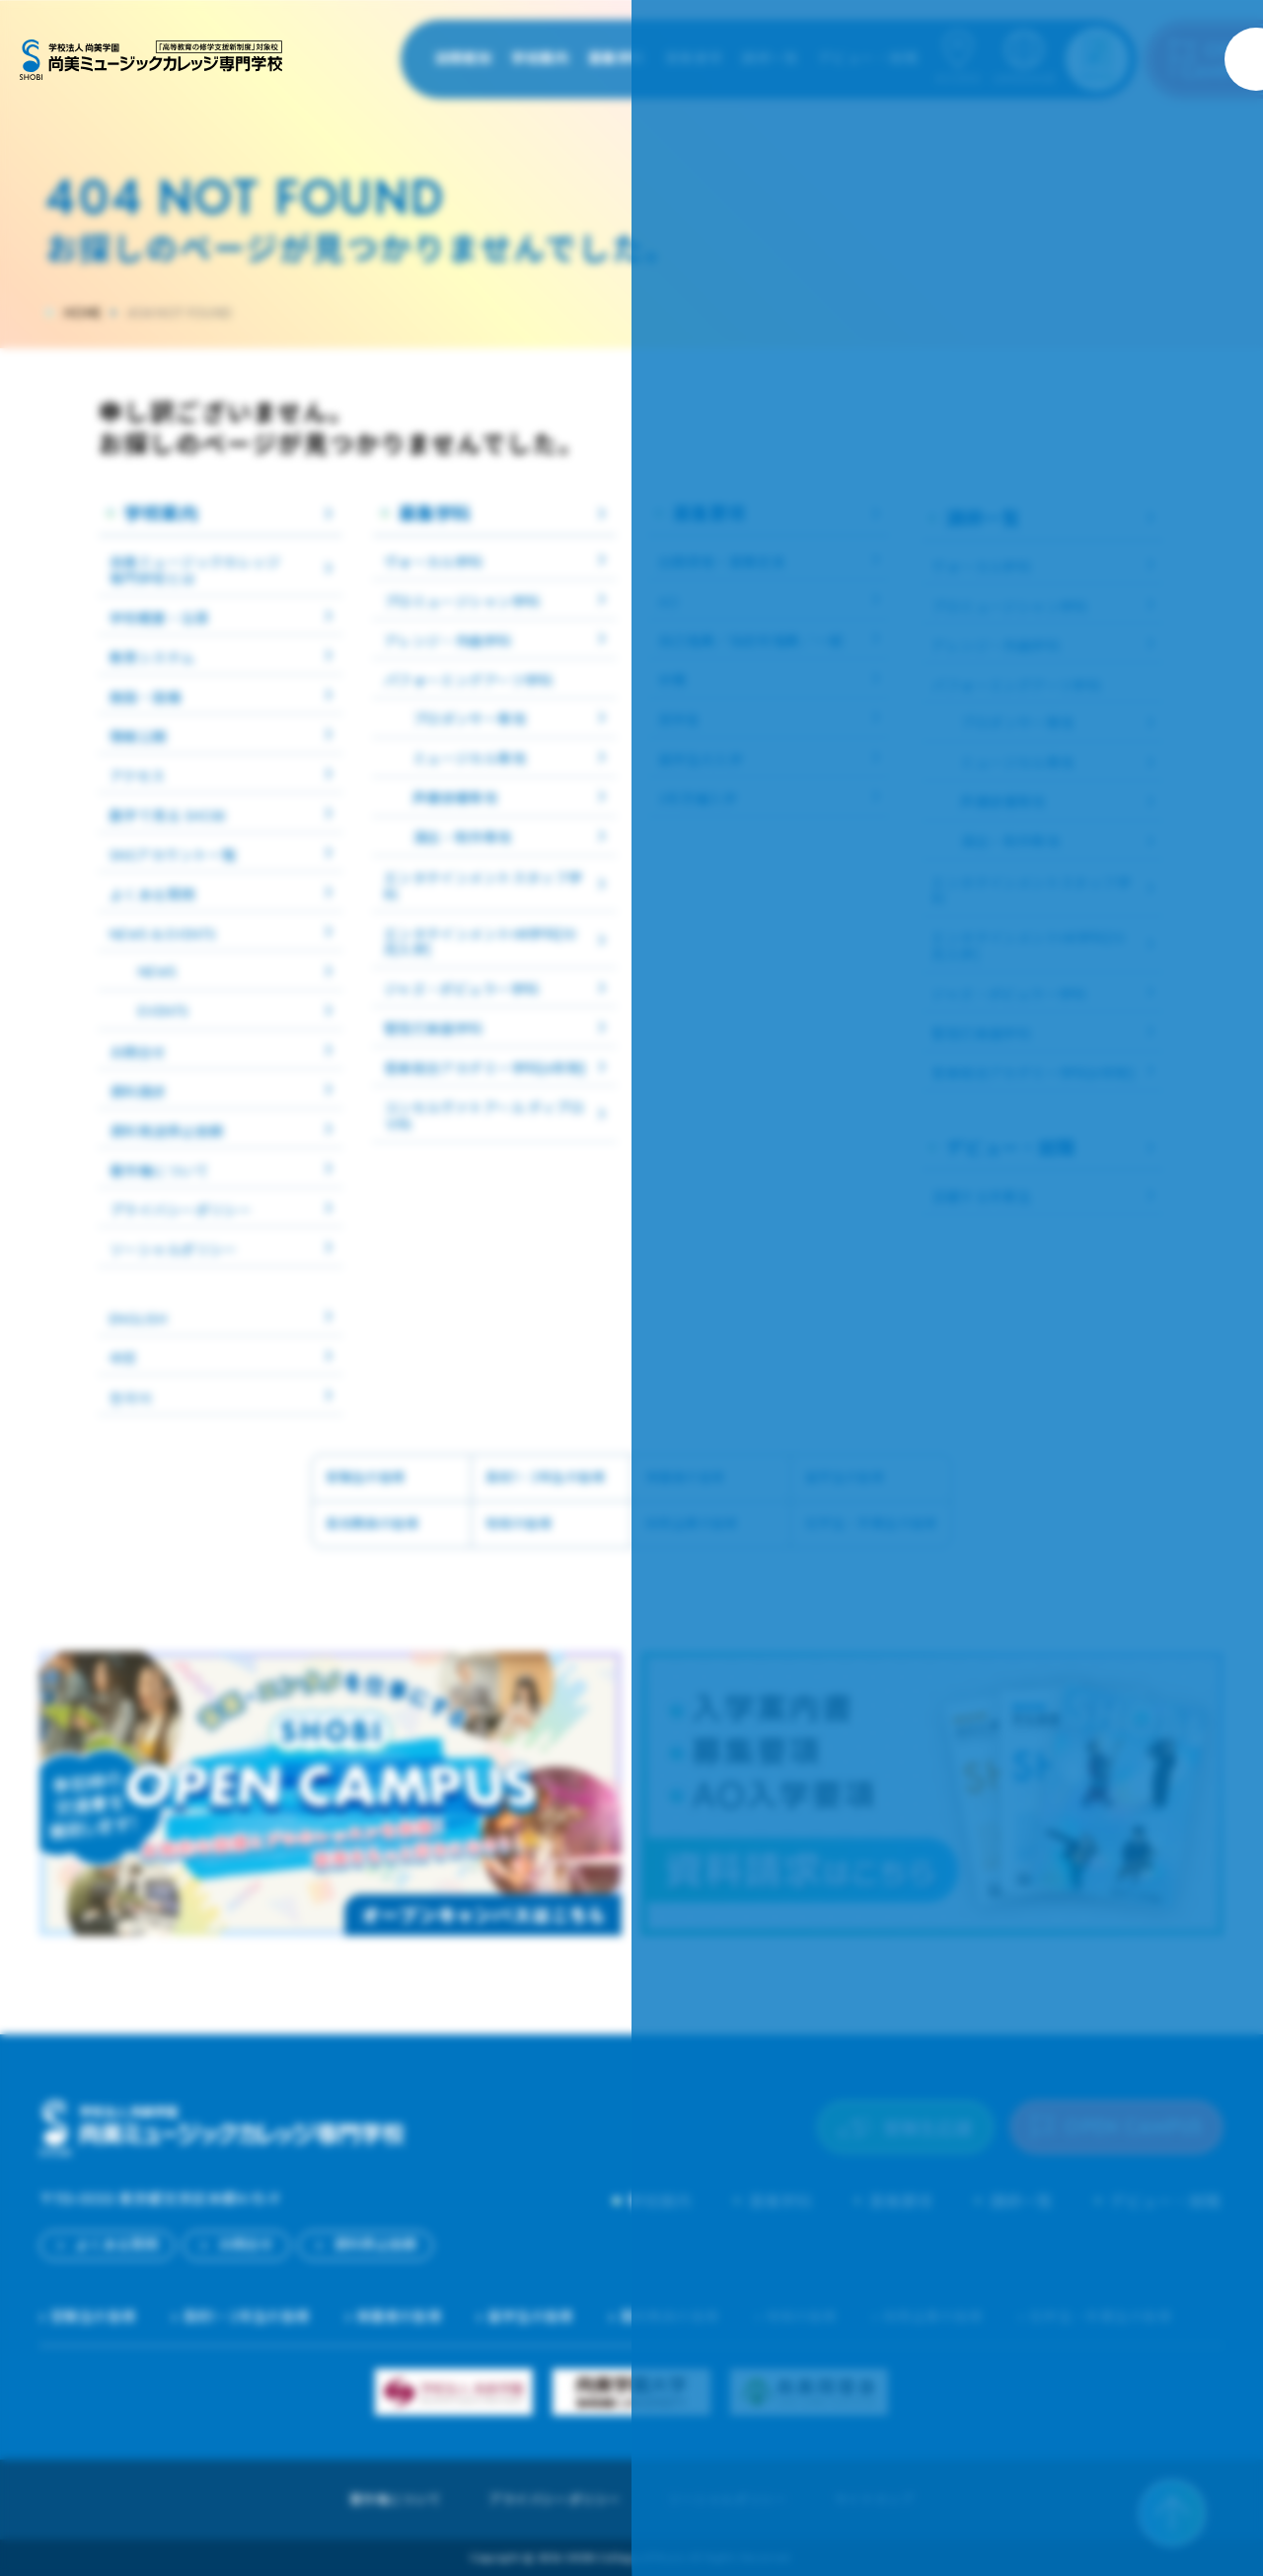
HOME (83, 313)
